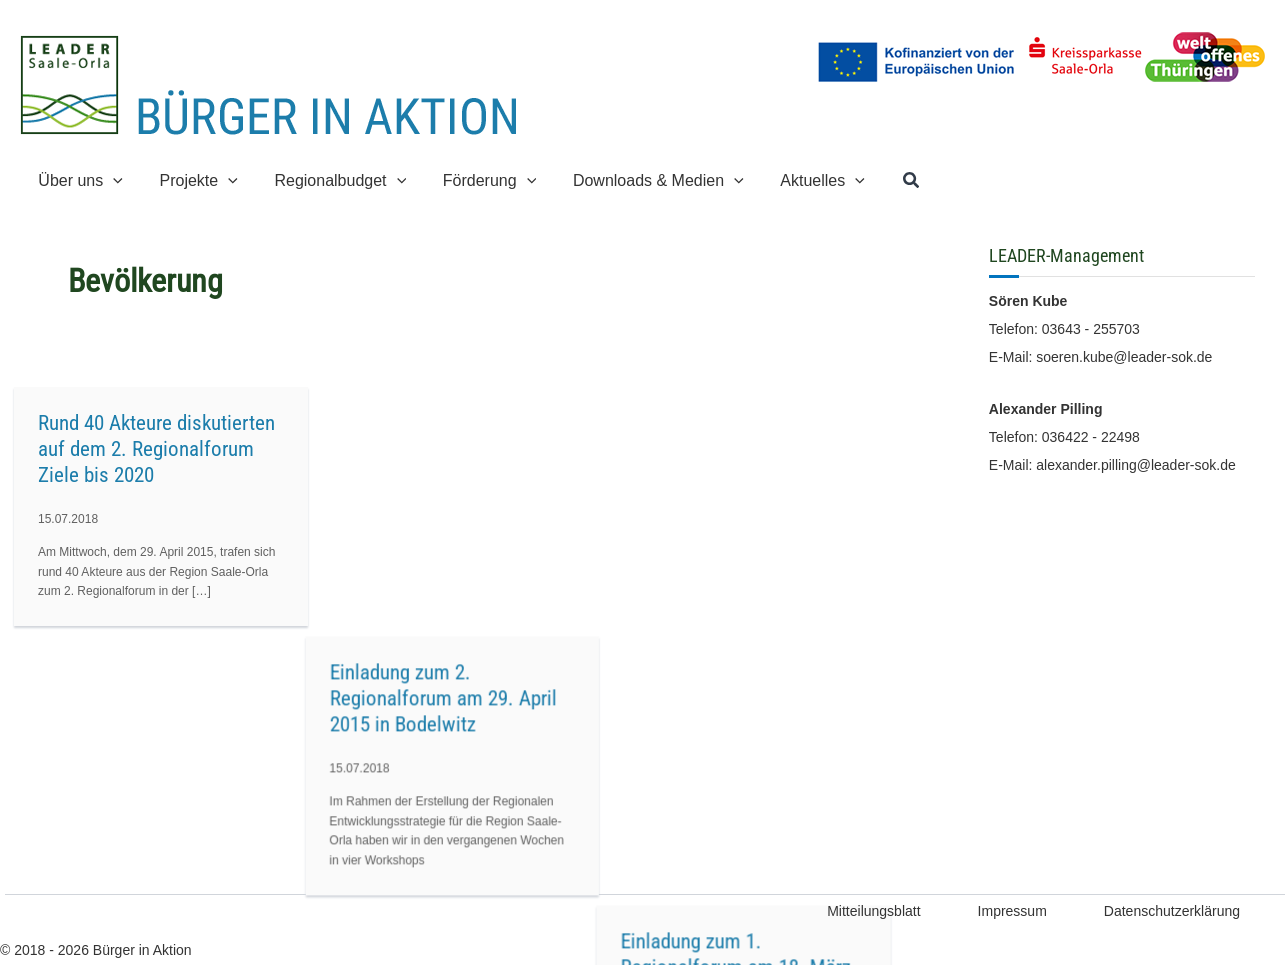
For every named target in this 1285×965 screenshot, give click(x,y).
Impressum (1012, 911)
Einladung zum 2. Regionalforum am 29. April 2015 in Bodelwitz (465, 449)
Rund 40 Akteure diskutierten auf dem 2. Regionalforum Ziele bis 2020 (156, 449)
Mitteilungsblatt (873, 911)
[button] (111, 180)
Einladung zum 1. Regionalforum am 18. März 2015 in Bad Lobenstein (780, 449)
